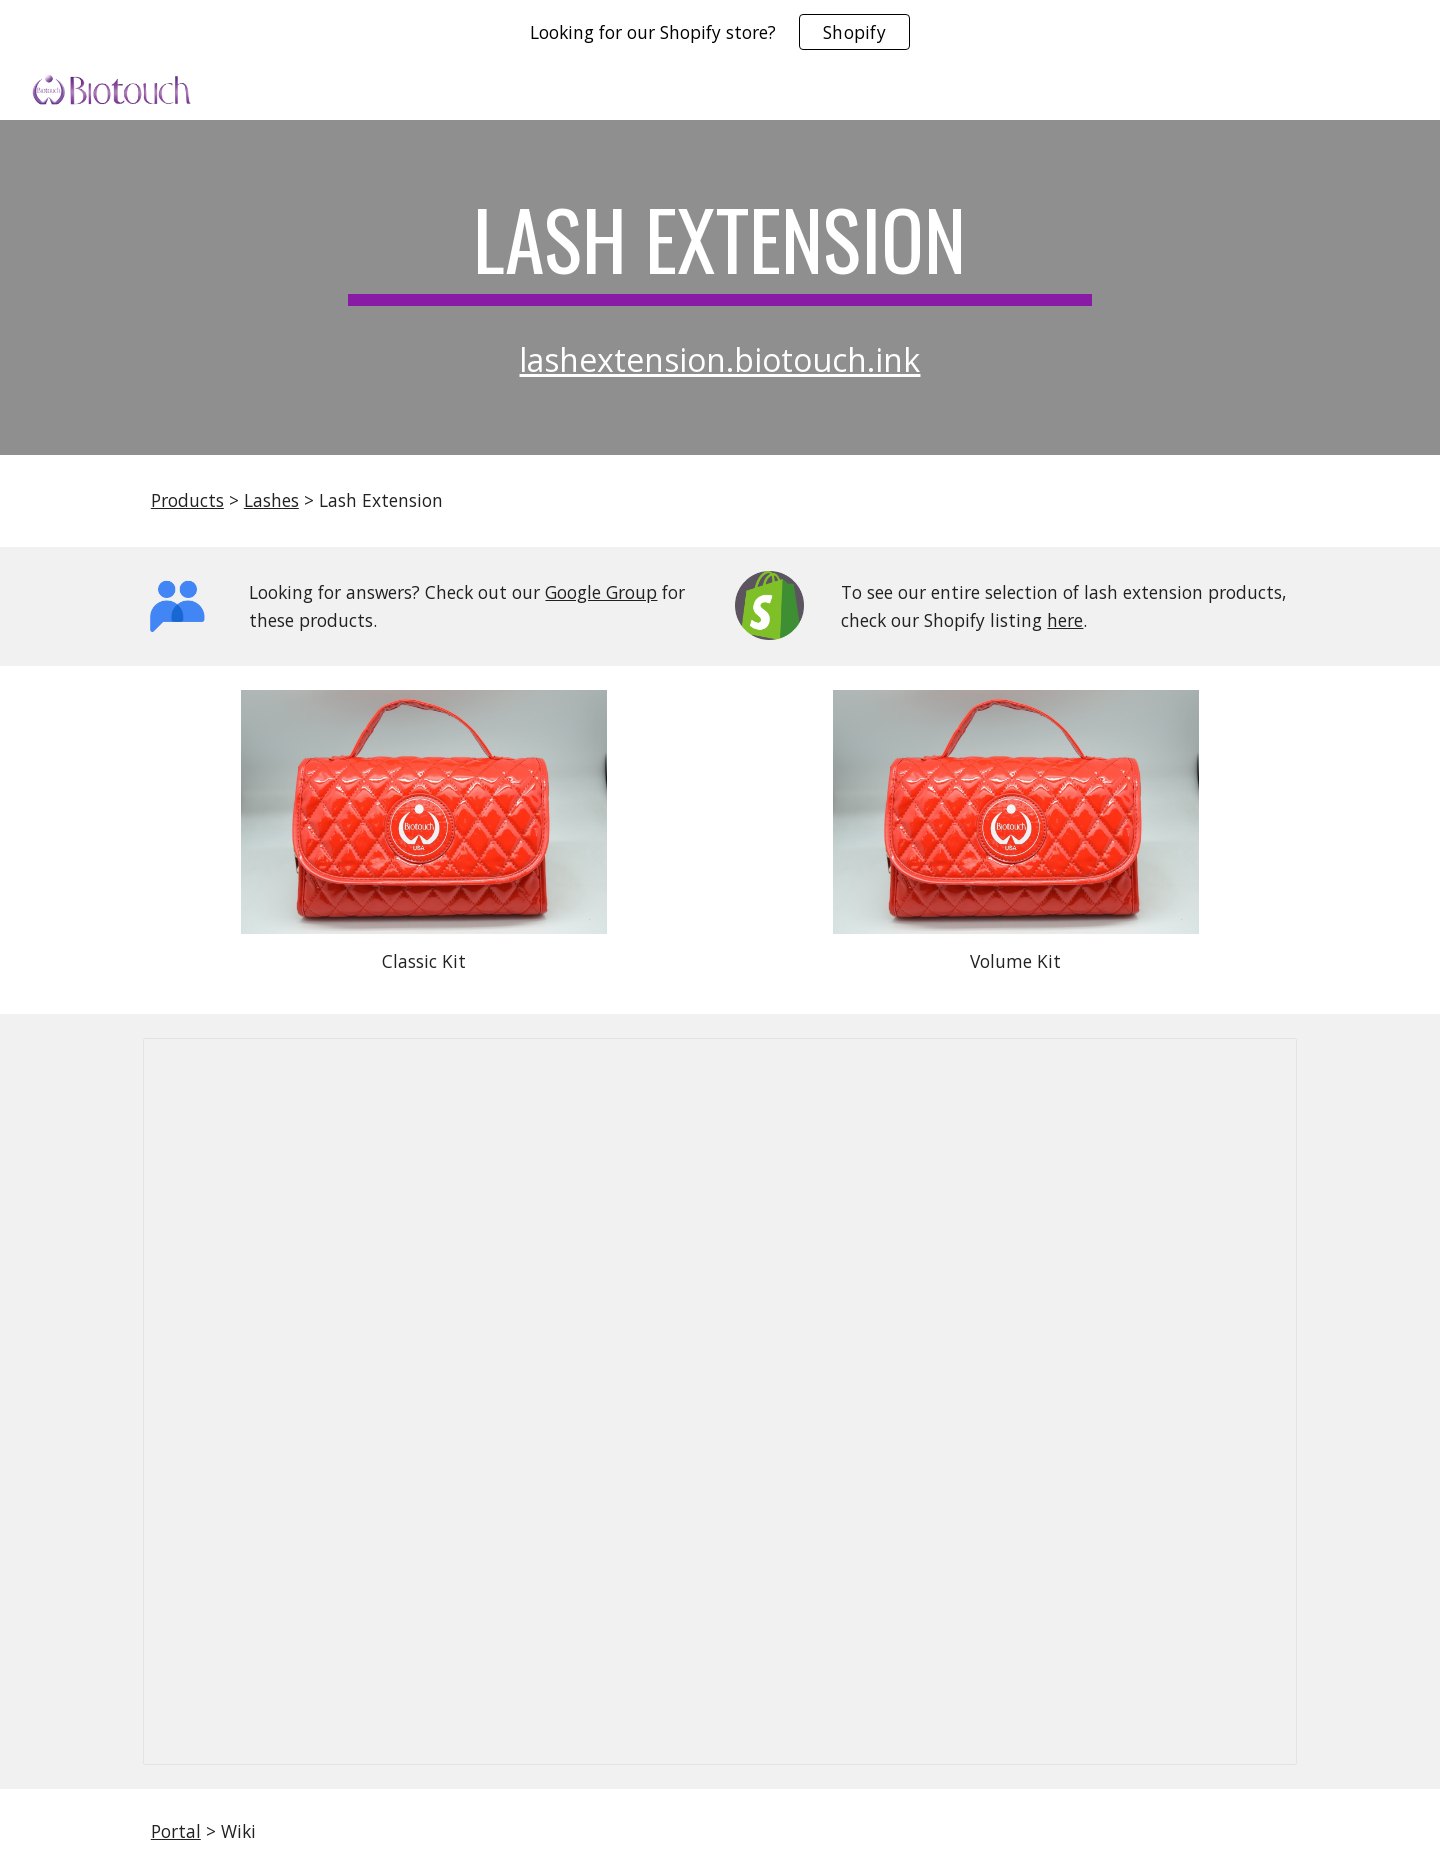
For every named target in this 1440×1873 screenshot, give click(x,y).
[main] (720, 248)
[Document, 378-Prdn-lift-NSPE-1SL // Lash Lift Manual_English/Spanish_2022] (720, 1401)
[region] (720, 32)
